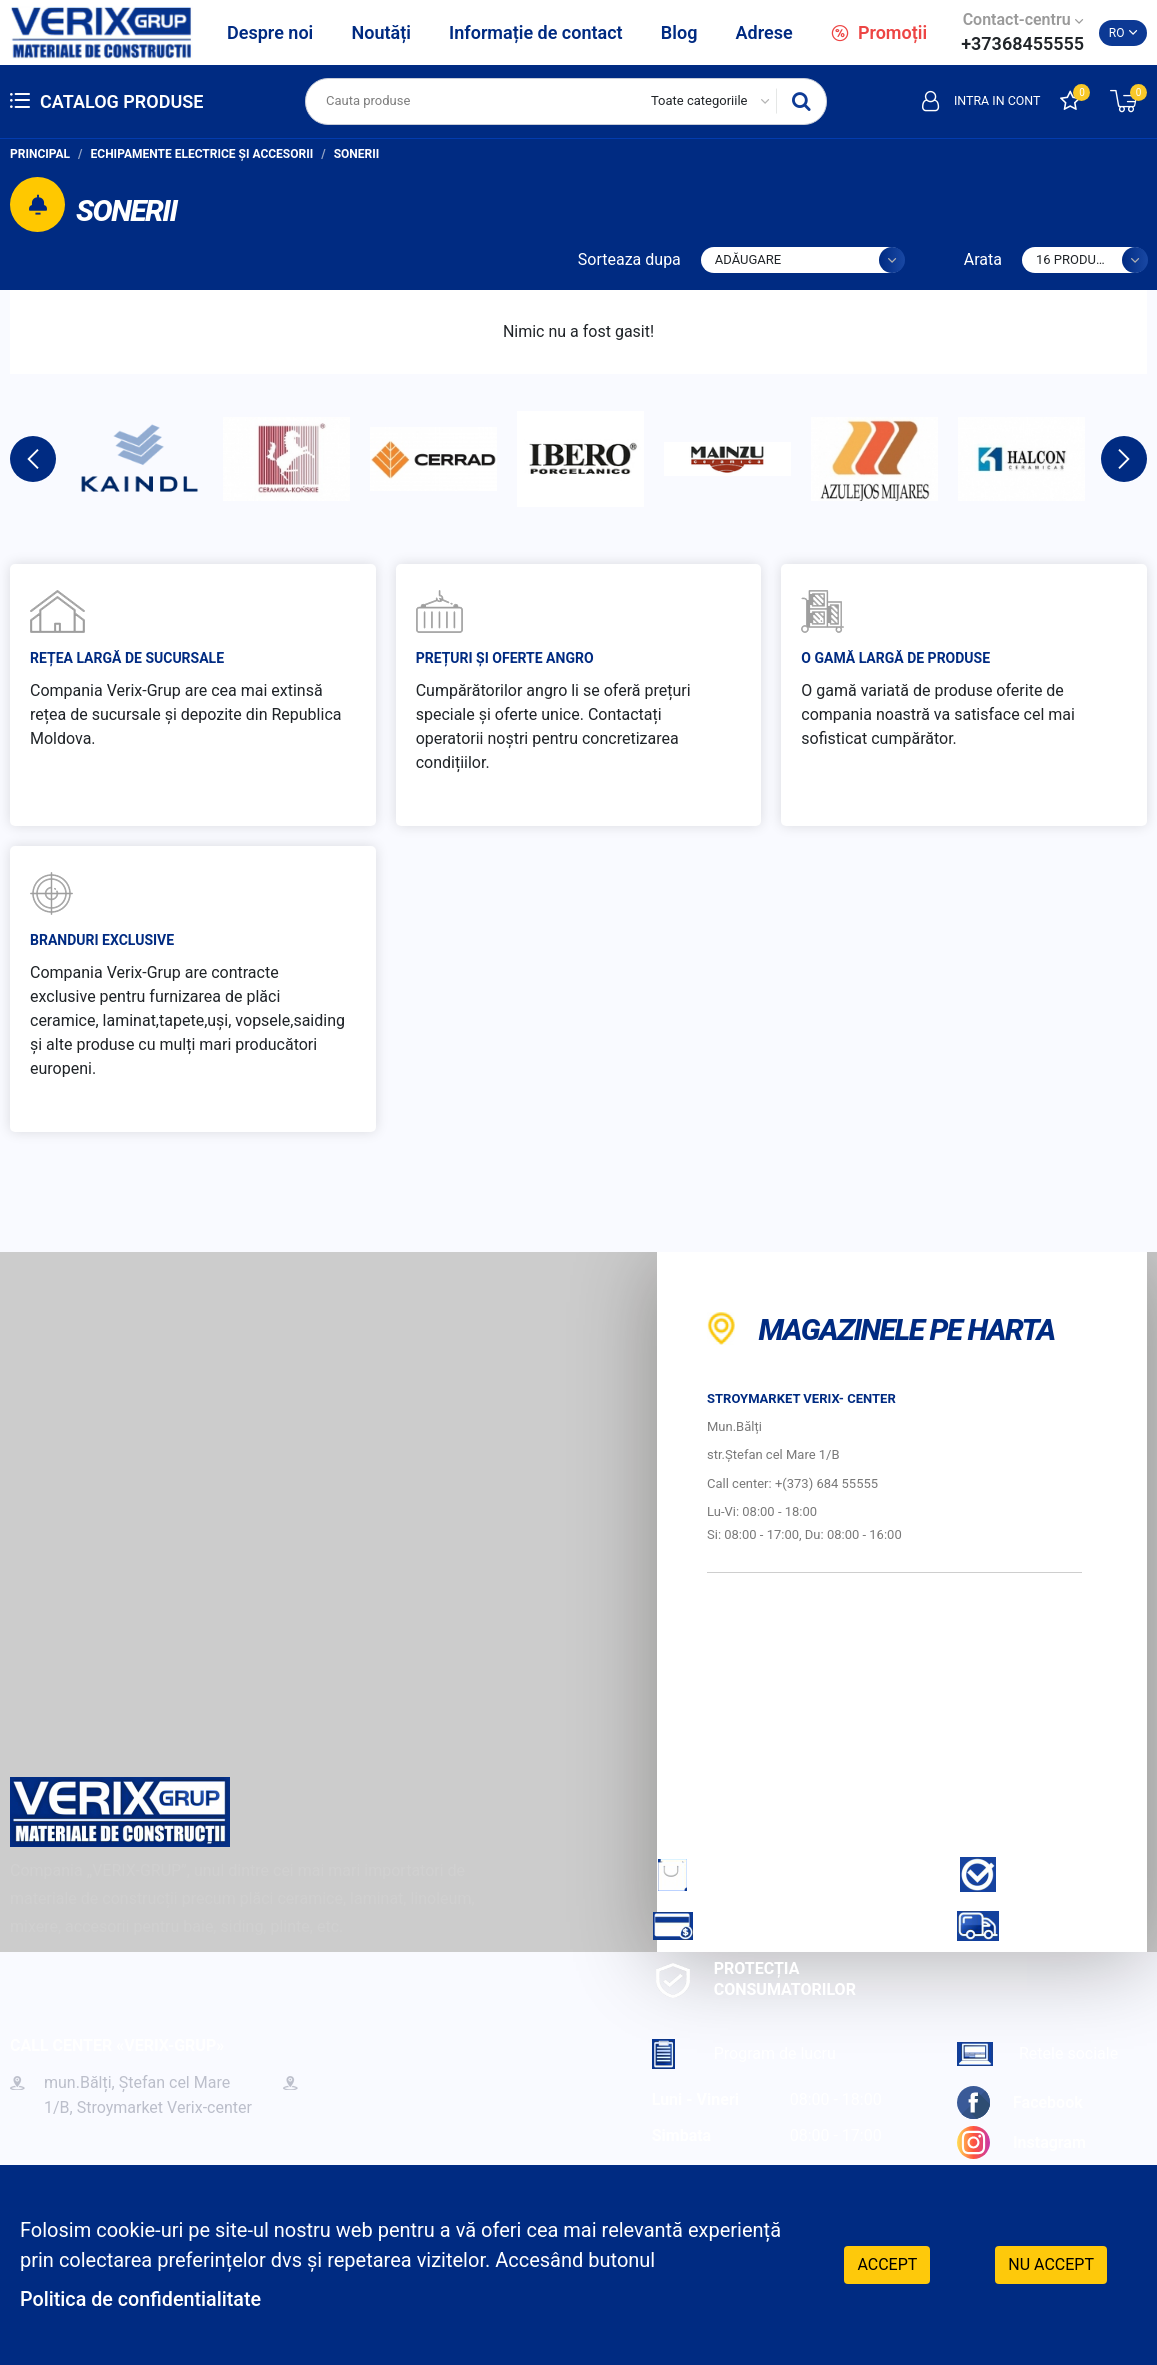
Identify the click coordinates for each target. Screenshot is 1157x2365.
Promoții (879, 32)
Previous (33, 459)
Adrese (764, 32)
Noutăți (380, 32)
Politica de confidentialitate (142, 2300)
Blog (679, 32)
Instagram (1021, 2142)
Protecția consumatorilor (754, 1979)
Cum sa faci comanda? (776, 1874)
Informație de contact (536, 32)
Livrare (1020, 1925)
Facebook (1020, 2102)
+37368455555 (1022, 43)
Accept (887, 2264)
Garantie (1026, 1874)
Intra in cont (979, 101)
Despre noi (270, 32)
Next (1124, 459)
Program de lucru (744, 2053)
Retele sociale (1037, 2053)
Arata (983, 259)
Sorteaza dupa (629, 259)
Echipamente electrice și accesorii (202, 154)
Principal (40, 154)
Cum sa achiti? (744, 1925)
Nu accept (1051, 2264)
